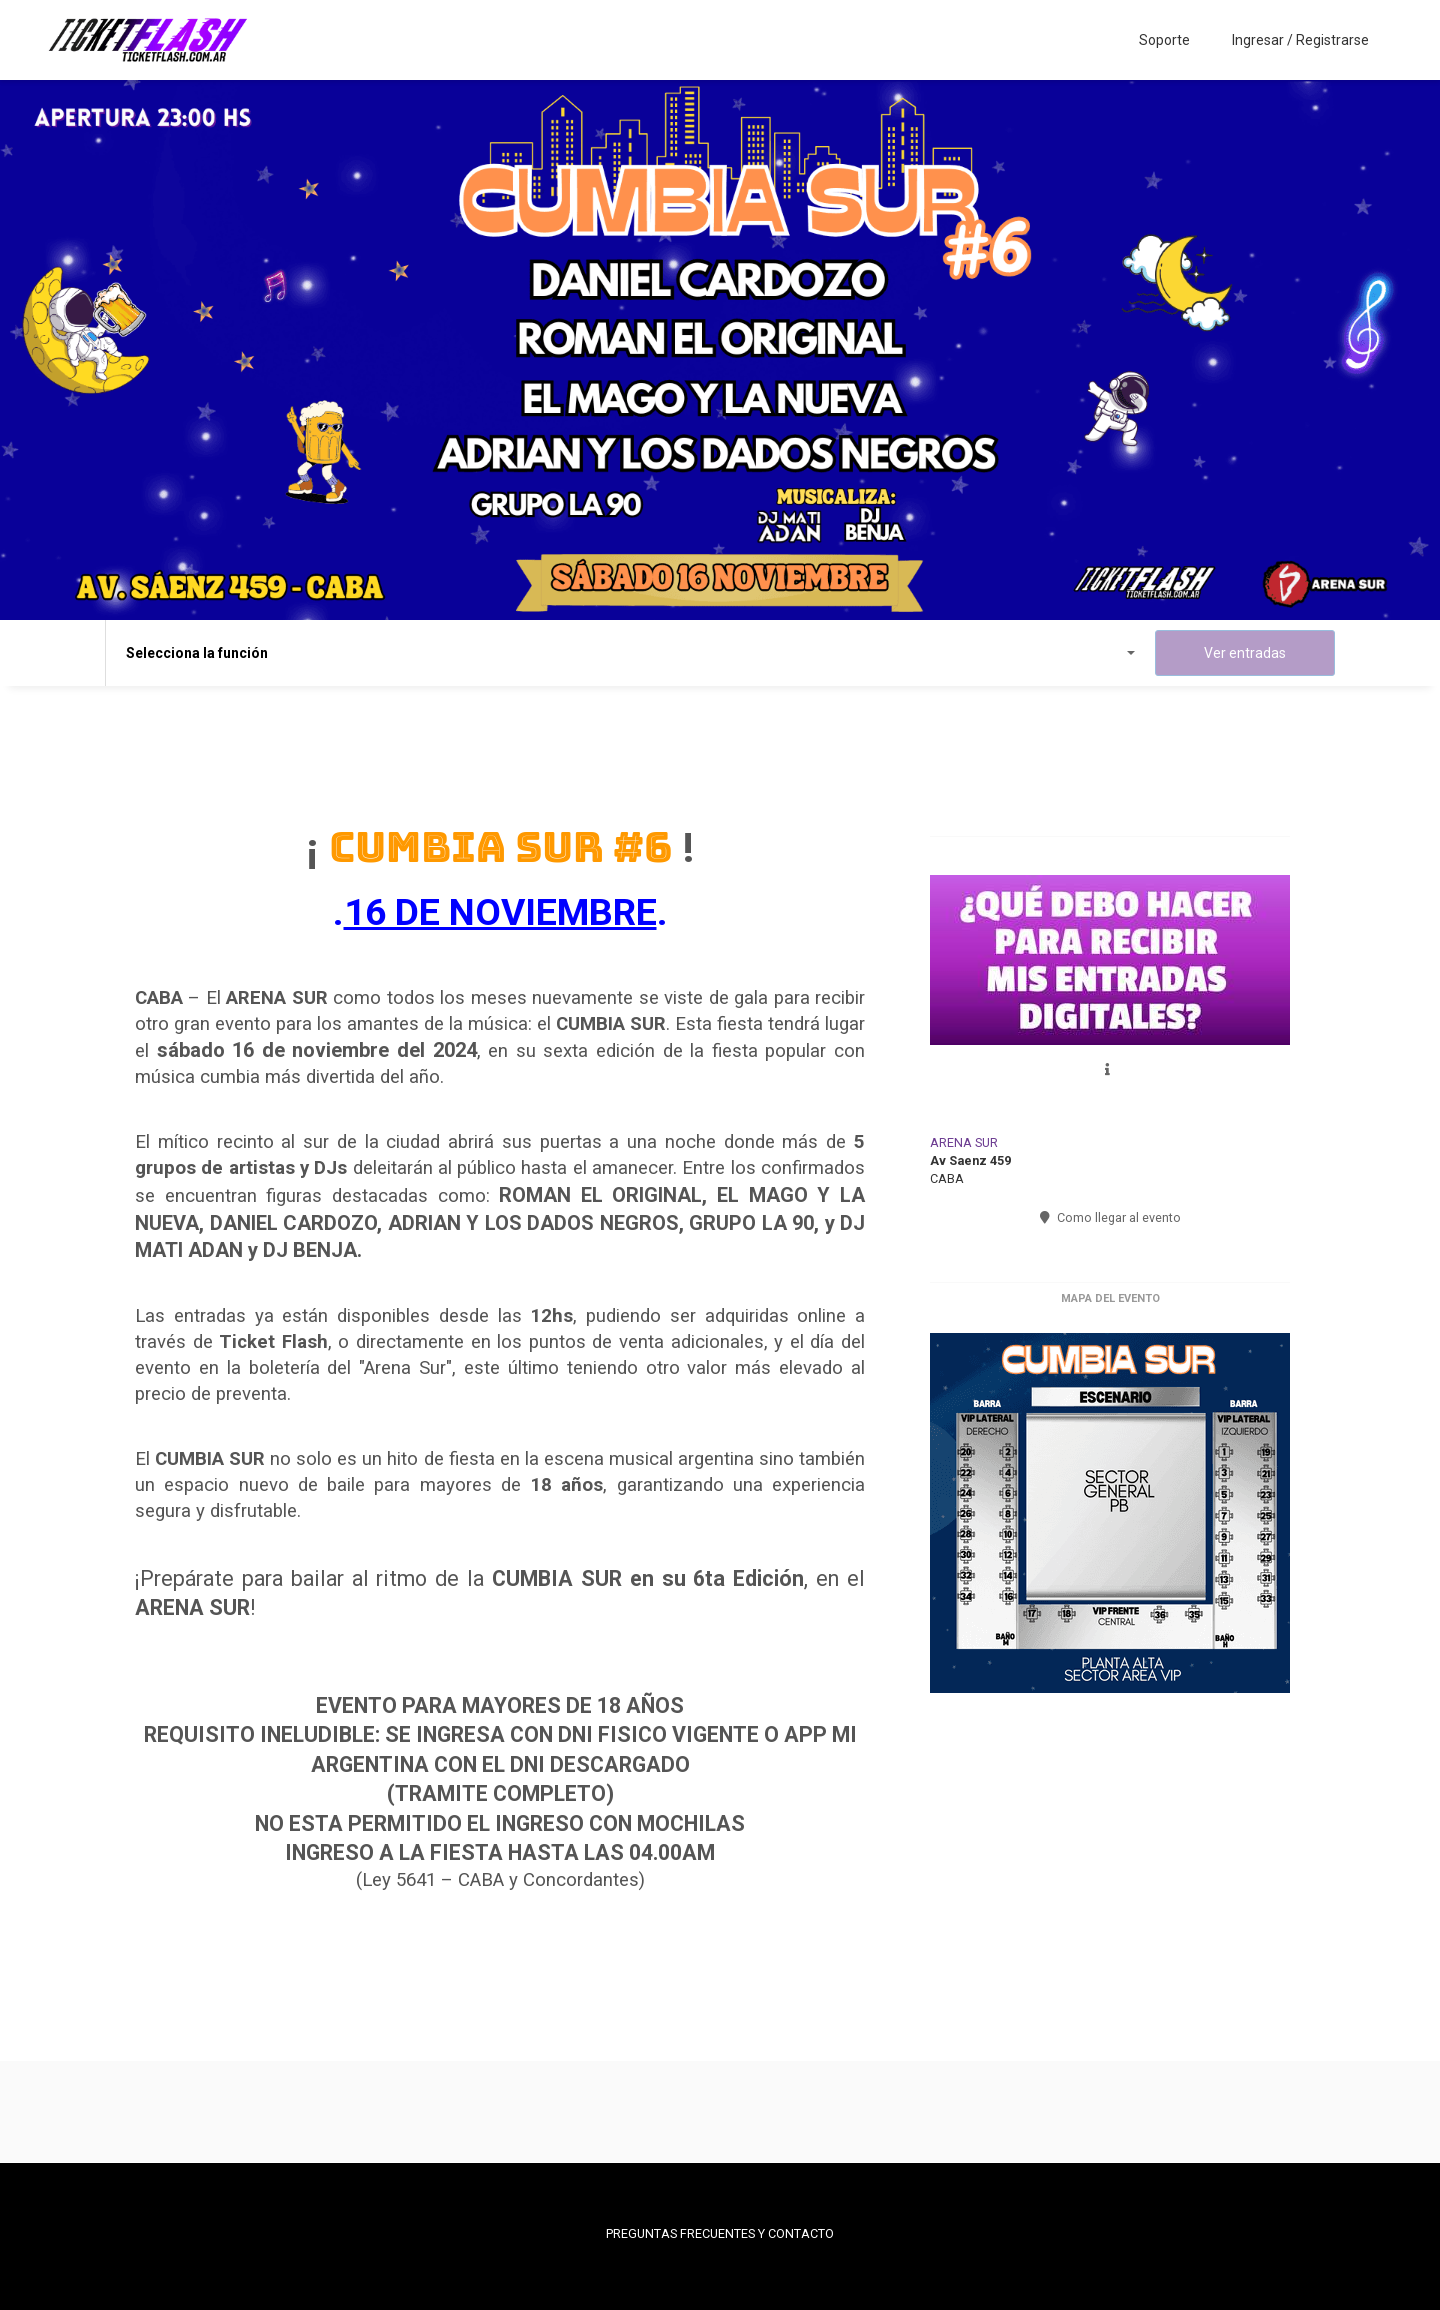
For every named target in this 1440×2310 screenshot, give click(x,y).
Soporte (1164, 40)
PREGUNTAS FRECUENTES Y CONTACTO (720, 2233)
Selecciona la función (630, 653)
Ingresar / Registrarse (1300, 40)
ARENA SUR (964, 1142)
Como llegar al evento (1110, 1217)
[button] (1110, 1069)
